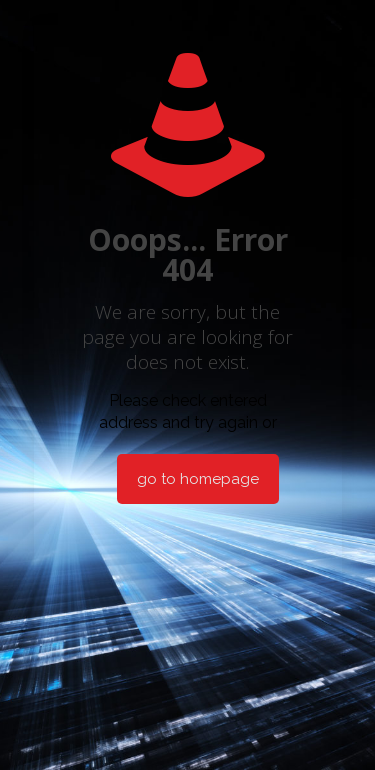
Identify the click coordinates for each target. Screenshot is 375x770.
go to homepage (198, 479)
